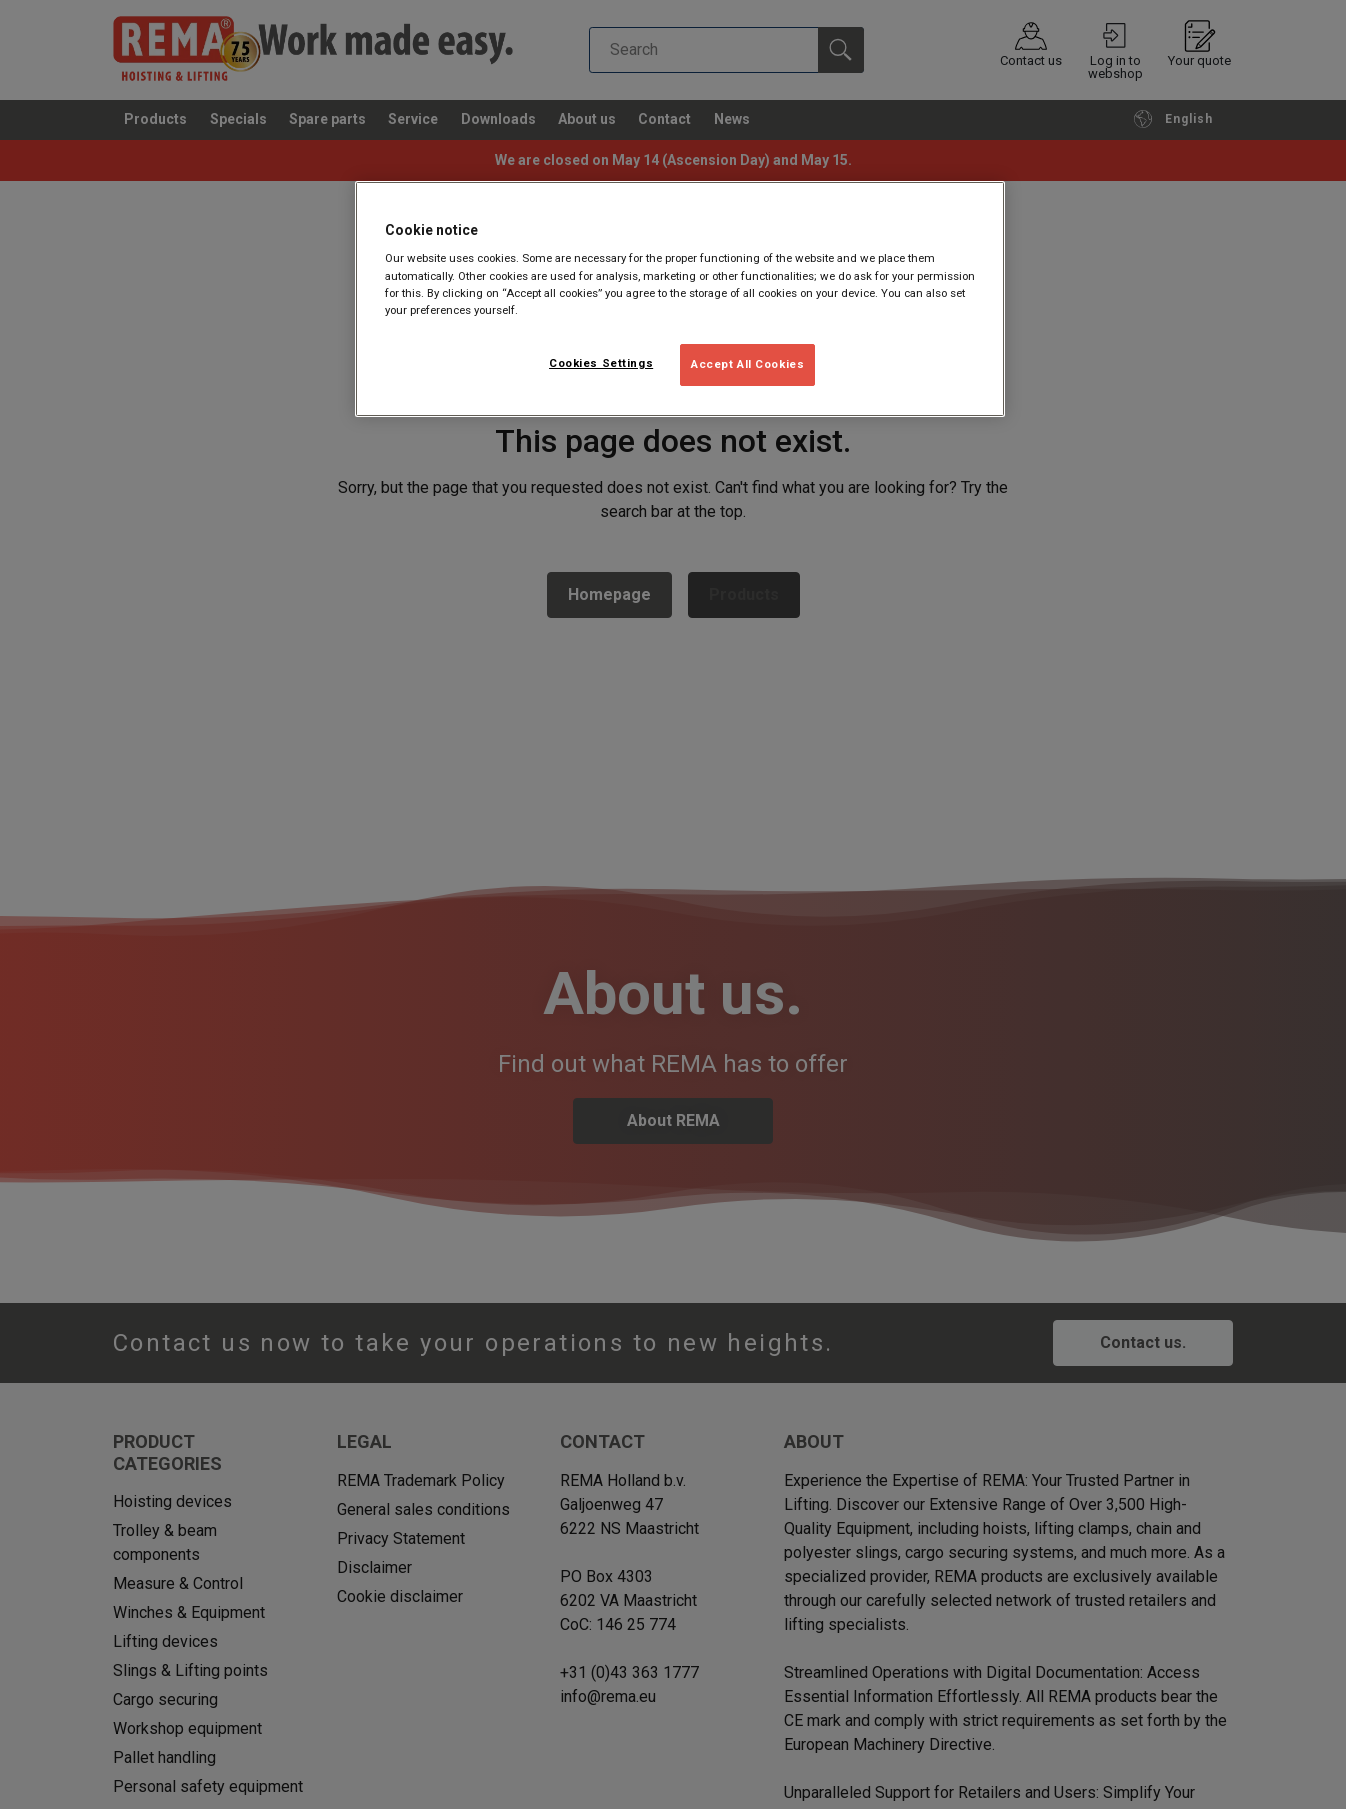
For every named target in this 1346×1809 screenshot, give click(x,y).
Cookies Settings (601, 363)
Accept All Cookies (747, 364)
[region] (680, 299)
